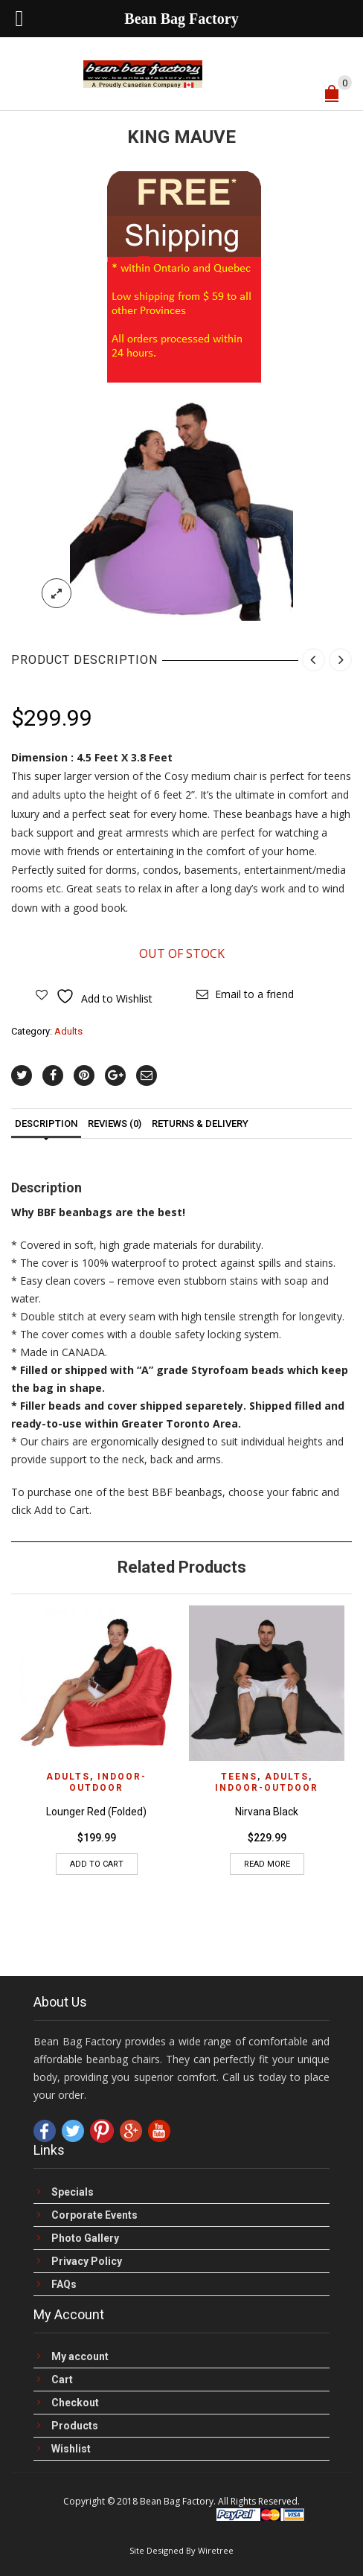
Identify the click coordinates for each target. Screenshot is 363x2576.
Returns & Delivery (200, 1123)
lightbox (56, 593)
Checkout (75, 2403)
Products (74, 2426)
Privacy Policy (86, 2261)
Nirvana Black (266, 1812)
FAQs (64, 2284)
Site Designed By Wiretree (181, 2550)
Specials (72, 2192)
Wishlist (71, 2449)
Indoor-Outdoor (108, 1782)
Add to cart (96, 1864)
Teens (239, 1776)
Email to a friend (254, 994)
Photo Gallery (85, 2238)
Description (46, 1123)
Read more (267, 1864)
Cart (62, 2379)
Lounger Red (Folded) (96, 1812)
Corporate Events (94, 2215)
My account (80, 2356)
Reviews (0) (114, 1123)
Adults (68, 1031)
